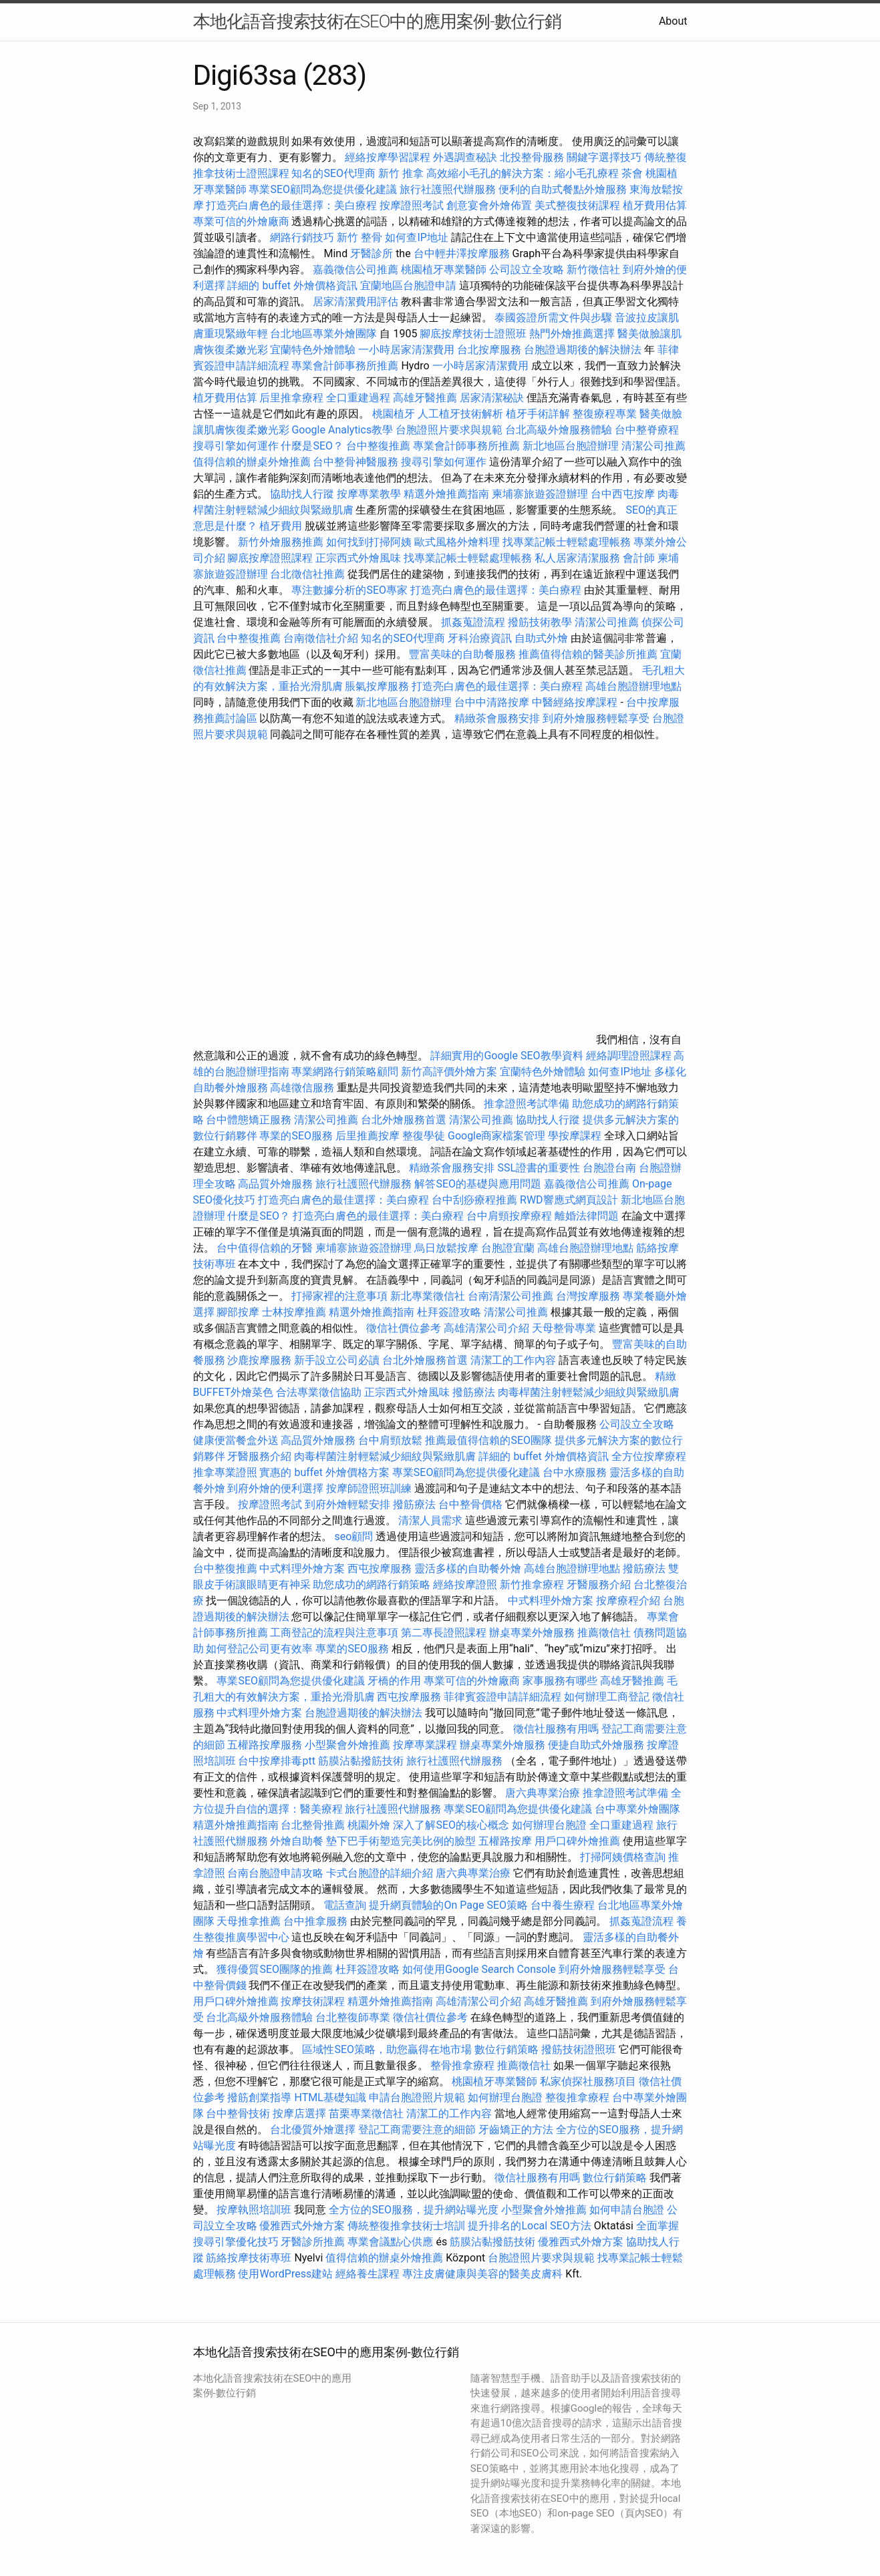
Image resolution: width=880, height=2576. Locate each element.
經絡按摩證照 (465, 1584)
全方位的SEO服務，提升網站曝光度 (413, 2209)
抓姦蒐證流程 (473, 622)
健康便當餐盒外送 (236, 1440)
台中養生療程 (564, 1905)
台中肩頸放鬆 (390, 1440)
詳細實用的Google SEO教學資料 (506, 1055)
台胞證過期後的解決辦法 (582, 349)
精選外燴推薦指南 (446, 494)
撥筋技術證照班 (580, 2049)
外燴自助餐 (296, 1841)
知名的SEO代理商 (333, 173)
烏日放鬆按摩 (447, 1248)
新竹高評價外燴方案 (449, 1071)
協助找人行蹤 (302, 494)
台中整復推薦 (378, 445)
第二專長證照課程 (445, 1632)
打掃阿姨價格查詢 (623, 1857)
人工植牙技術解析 (460, 413)
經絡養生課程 (368, 2273)
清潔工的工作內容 (513, 1360)
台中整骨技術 (238, 2113)
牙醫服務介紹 (259, 1456)
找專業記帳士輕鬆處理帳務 (566, 542)
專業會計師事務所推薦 (344, 365)
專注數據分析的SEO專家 (349, 590)
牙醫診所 (371, 253)
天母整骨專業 (564, 1328)
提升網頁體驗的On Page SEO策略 (448, 1905)
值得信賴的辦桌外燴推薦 (252, 461)
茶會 (632, 173)
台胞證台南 (609, 1167)
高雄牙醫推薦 (425, 397)
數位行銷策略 (506, 2049)
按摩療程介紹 (629, 1600)
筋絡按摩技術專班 (250, 2257)
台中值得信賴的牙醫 (264, 1248)
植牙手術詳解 (538, 413)
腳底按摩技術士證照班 (474, 333)
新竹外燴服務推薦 (282, 542)
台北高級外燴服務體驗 (560, 429)
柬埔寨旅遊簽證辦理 (540, 494)
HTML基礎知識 (329, 2097)
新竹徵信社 (593, 269)
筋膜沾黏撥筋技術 (361, 1761)
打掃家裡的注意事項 (339, 1296)
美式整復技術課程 (579, 205)
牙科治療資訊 (480, 638)
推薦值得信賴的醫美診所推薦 (588, 654)
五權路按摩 (505, 1841)
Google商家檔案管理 (497, 1135)
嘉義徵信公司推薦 (355, 269)
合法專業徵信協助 (318, 1392)
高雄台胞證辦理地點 (633, 686)
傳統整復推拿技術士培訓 (407, 2225)
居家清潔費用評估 (355, 301)
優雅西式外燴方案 (302, 2225)
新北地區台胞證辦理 (571, 445)
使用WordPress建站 (285, 2273)
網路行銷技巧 (302, 237)
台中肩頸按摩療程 (510, 1216)
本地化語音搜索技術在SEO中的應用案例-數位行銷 (377, 21)
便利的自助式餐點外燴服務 (562, 189)
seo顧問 (353, 1536)
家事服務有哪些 (560, 1680)
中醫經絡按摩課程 (574, 702)
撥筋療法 (473, 1392)
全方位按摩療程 (648, 1456)
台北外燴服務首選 (405, 1119)
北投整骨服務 (532, 157)
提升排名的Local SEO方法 (529, 2225)
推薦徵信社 (604, 1632)
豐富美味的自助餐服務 (462, 654)
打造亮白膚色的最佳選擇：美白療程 (291, 205)
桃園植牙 (393, 413)
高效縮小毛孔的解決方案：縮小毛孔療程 (522, 173)
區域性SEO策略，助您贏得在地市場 (387, 2049)
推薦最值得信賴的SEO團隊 (488, 1440)
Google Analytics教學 (342, 429)
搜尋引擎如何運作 (236, 445)
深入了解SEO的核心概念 (451, 1825)
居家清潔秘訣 (492, 397)
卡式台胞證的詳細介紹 (379, 1873)
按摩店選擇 (301, 2113)
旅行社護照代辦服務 (448, 189)
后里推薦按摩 (368, 1135)
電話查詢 (344, 1905)
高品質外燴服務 (275, 1183)
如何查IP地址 (416, 237)
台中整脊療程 (647, 429)
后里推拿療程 (291, 397)
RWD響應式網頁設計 (569, 1199)
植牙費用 (280, 526)
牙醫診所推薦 (313, 2241)
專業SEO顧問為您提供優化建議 (323, 189)
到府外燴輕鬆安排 (347, 1504)
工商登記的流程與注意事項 (334, 1632)
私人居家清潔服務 (577, 558)
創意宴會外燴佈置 (489, 205)
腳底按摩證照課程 (271, 558)
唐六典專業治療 (542, 1793)
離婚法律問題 (587, 1216)
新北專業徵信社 (427, 1296)
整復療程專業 (605, 413)
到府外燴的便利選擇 (276, 1488)
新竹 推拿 (401, 173)
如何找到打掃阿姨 (369, 542)
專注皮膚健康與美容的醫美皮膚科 (482, 2273)
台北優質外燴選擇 (312, 2129)
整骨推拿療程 (462, 2065)
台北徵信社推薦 (307, 574)
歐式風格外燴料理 (458, 542)
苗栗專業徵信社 (366, 2113)
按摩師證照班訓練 (370, 1488)
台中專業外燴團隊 (637, 1809)
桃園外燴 (368, 1825)
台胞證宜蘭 (508, 1248)
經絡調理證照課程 (629, 1055)
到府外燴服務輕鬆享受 (596, 718)
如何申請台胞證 (626, 2209)
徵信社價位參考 (403, 1328)
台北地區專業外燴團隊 (325, 333)
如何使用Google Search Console (479, 1969)
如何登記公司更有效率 (259, 1648)
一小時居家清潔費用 (406, 349)
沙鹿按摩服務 (260, 1360)
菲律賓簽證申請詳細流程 (502, 1696)
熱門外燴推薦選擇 (573, 333)
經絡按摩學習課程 (389, 157)
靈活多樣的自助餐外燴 (467, 1568)
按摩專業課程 (426, 1744)
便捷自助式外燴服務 (597, 1744)
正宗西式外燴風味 (359, 558)
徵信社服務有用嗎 (556, 1728)
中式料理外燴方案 (303, 1568)
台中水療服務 (576, 1472)
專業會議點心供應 (390, 2241)
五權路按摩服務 (266, 1744)
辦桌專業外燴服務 (533, 1632)
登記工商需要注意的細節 (417, 2129)
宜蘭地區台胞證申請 (408, 285)
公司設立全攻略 (526, 269)
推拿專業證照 (226, 1472)
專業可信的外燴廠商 (241, 221)
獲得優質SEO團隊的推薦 (274, 1969)
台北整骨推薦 (313, 1825)
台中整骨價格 (471, 1504)
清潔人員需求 (430, 1520)
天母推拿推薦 (248, 1921)
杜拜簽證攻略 (449, 1312)
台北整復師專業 (352, 2017)
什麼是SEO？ (312, 445)
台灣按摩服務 (589, 1296)
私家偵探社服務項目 (588, 2081)
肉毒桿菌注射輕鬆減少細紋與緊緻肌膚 (589, 1392)
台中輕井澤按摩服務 (463, 253)
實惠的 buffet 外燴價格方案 (324, 1472)
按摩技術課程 (314, 2001)
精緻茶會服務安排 (497, 718)
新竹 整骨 (359, 237)
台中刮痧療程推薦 (476, 1199)
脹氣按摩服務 (378, 686)
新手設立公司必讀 (337, 1360)
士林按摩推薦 (294, 1312)
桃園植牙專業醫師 (443, 269)
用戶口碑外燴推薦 (579, 1841)
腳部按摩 (239, 1312)
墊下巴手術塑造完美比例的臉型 (401, 1841)
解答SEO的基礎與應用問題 (477, 1183)
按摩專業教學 (370, 494)
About (673, 21)
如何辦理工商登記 (606, 1696)
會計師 (639, 558)
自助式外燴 (541, 638)
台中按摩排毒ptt (276, 1761)
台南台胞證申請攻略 (275, 1873)
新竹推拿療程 (532, 1584)
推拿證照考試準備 (528, 1103)
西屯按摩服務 (380, 1568)
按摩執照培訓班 (255, 2209)
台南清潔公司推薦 (510, 1296)
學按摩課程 (574, 1135)
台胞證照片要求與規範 (449, 429)
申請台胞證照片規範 (417, 2097)
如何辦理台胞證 (549, 1825)
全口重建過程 (358, 397)
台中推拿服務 (316, 1921)
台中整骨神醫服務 (357, 461)
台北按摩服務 (489, 349)
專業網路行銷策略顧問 (344, 1071)
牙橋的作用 (394, 1680)
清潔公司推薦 (653, 445)
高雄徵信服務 (302, 1087)
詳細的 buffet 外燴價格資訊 (292, 285)
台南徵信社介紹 (320, 638)
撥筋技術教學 (541, 622)
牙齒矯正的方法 (515, 2129)
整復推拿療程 (577, 2097)
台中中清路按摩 (493, 702)
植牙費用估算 (655, 205)
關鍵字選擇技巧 (604, 157)
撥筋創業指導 (260, 2097)
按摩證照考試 (413, 205)
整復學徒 (423, 1135)
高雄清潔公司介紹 (486, 1328)
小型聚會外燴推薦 (347, 1744)
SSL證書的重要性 (538, 1167)
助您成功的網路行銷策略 (371, 1584)
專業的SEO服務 (296, 1135)
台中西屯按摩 (623, 494)
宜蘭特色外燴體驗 (312, 349)
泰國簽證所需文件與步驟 (553, 317)
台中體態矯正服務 (250, 1119)
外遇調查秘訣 (465, 157)
